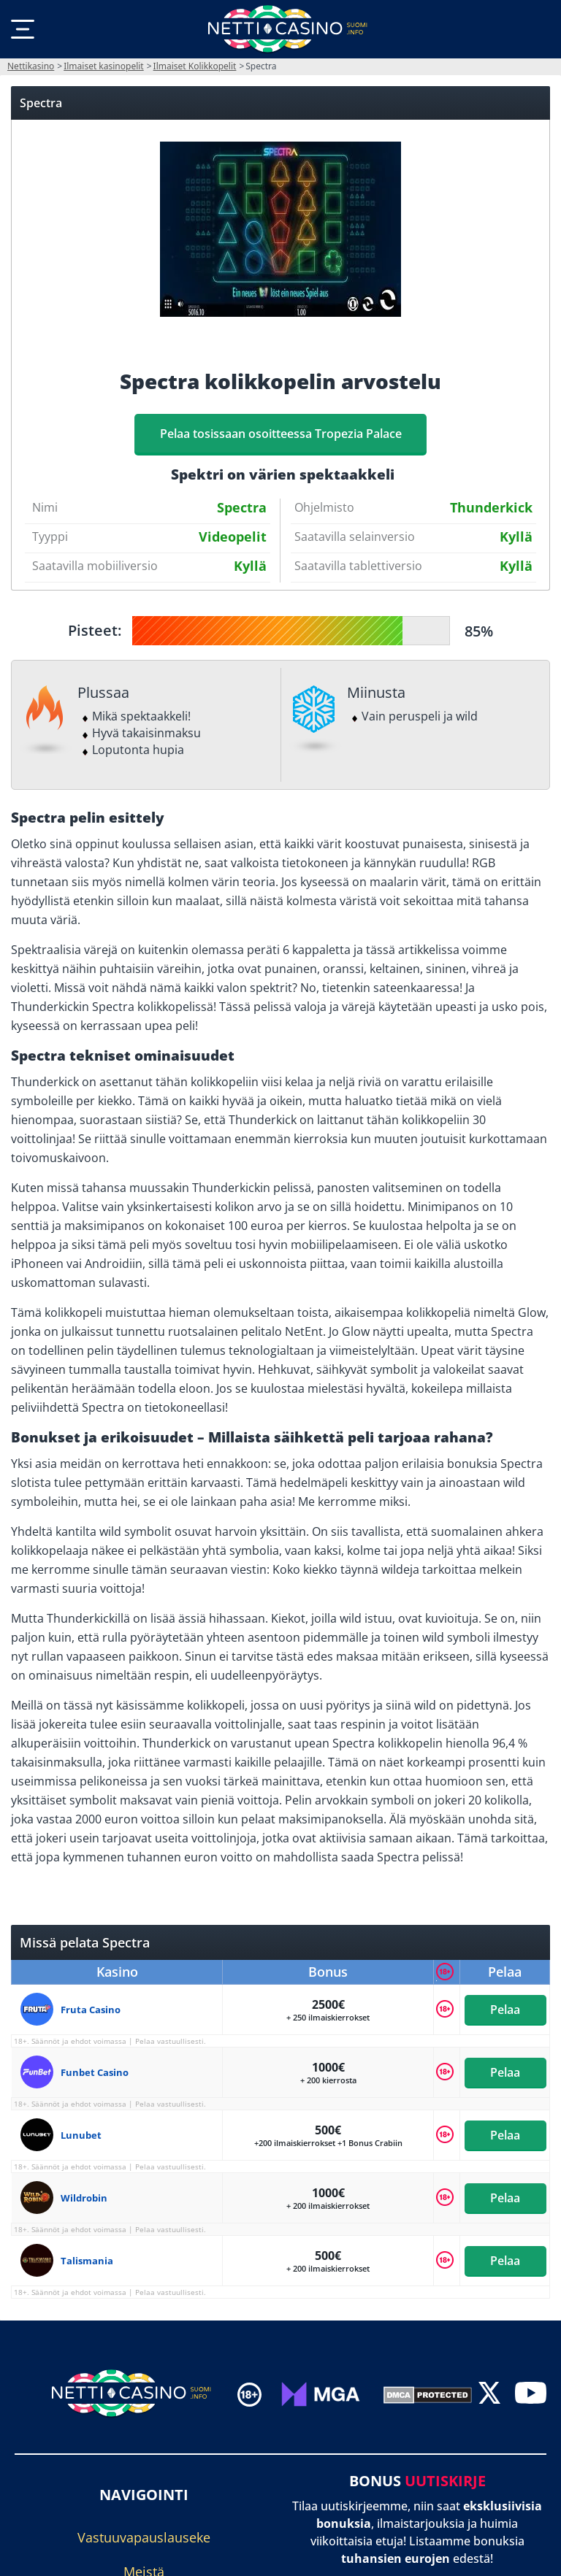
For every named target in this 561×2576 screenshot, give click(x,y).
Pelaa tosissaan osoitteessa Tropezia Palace (281, 434)
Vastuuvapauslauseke (143, 2537)
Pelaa (505, 2010)
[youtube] (530, 2394)
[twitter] (489, 2394)
